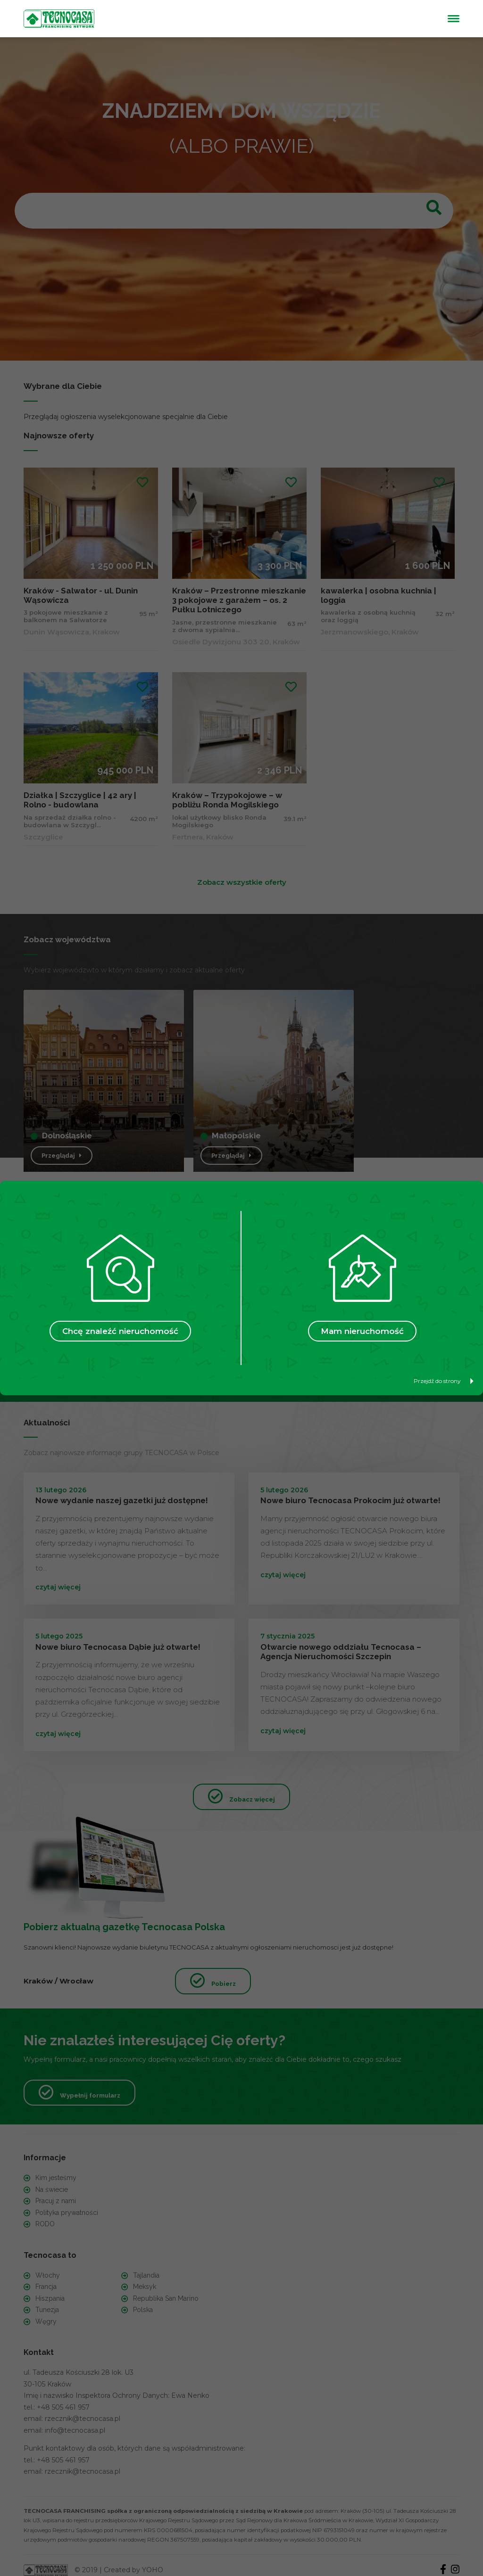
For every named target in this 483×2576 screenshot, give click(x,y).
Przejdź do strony (444, 1380)
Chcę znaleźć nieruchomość (120, 1331)
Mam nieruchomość (362, 1331)
